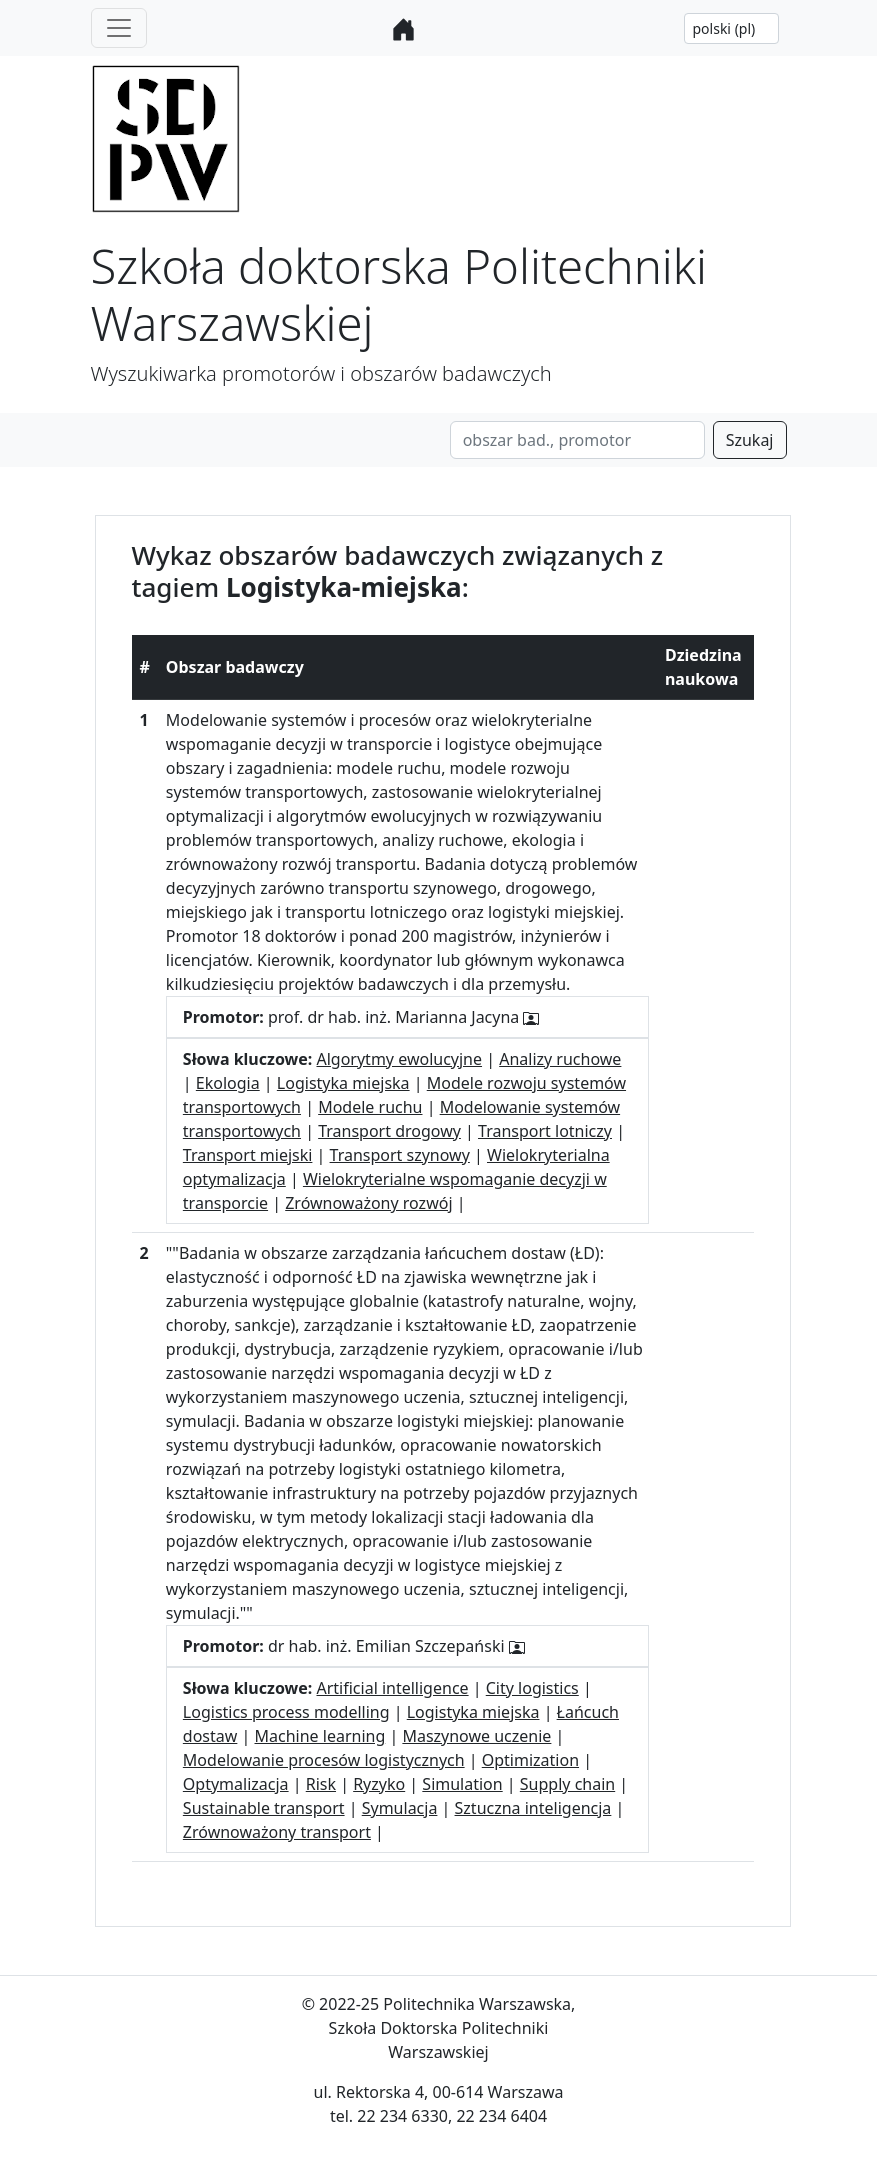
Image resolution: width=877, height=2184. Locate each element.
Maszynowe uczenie (476, 1736)
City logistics (532, 1688)
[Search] (577, 440)
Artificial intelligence (392, 1688)
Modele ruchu (370, 1107)
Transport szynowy (400, 1155)
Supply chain (567, 1784)
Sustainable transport (264, 1808)
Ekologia (228, 1083)
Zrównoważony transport (277, 1832)
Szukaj (750, 440)
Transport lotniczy (545, 1131)
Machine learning (320, 1736)
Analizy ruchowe (560, 1059)
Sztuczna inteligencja (533, 1808)
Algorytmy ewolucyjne (399, 1059)
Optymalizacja (236, 1784)
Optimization (530, 1760)
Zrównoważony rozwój (368, 1203)
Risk (321, 1784)
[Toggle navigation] (119, 28)
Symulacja (400, 1808)
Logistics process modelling (286, 1712)
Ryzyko (379, 1784)
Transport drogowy (389, 1131)
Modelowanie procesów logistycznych (324, 1760)
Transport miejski (248, 1155)
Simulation (462, 1784)
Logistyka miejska (343, 1083)
